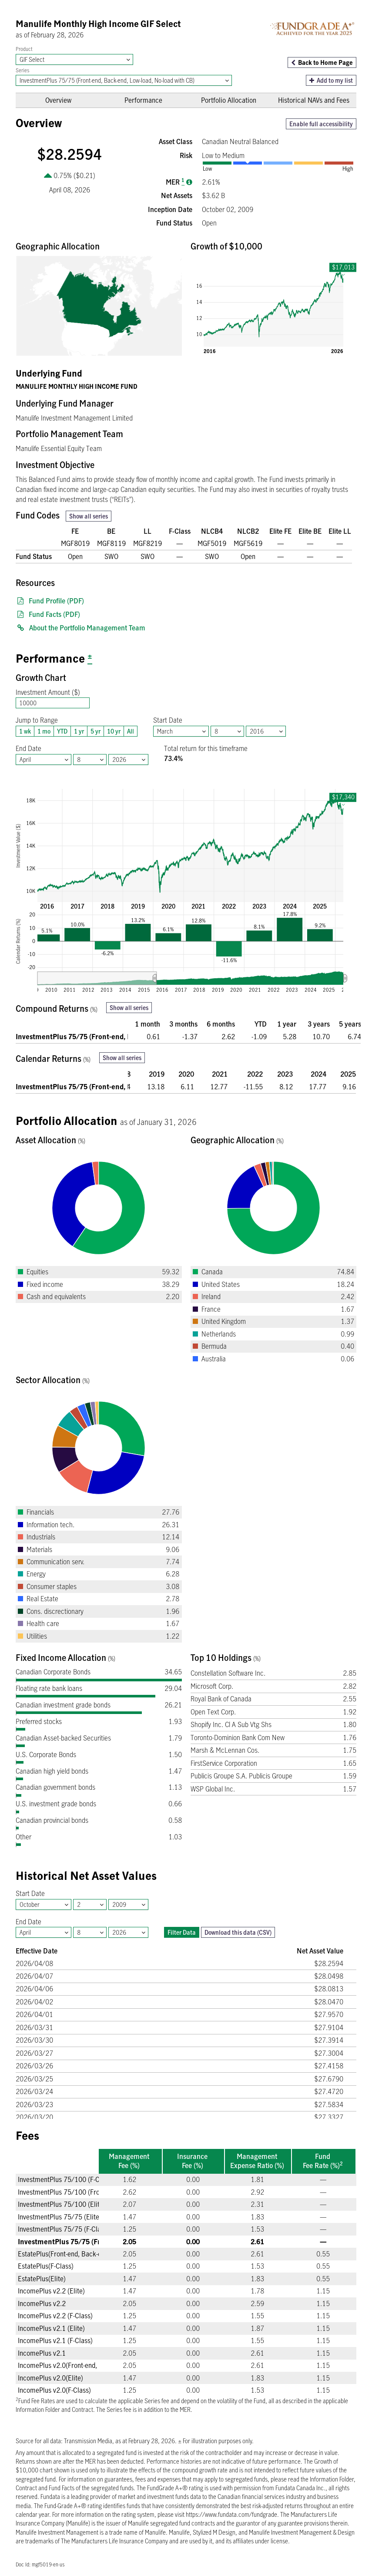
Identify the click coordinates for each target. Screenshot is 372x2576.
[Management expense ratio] (189, 182)
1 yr (77, 730)
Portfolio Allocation (228, 100)
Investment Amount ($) (48, 692)
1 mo (42, 730)
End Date (28, 748)
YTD (60, 730)
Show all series (88, 516)
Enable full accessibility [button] (321, 124)
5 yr (94, 730)
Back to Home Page (325, 62)
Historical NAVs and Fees (313, 100)
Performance (143, 100)
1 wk (23, 730)
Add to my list (331, 80)
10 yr (112, 730)
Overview (58, 100)
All (129, 730)
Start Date (167, 720)
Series (22, 70)
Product (24, 48)
